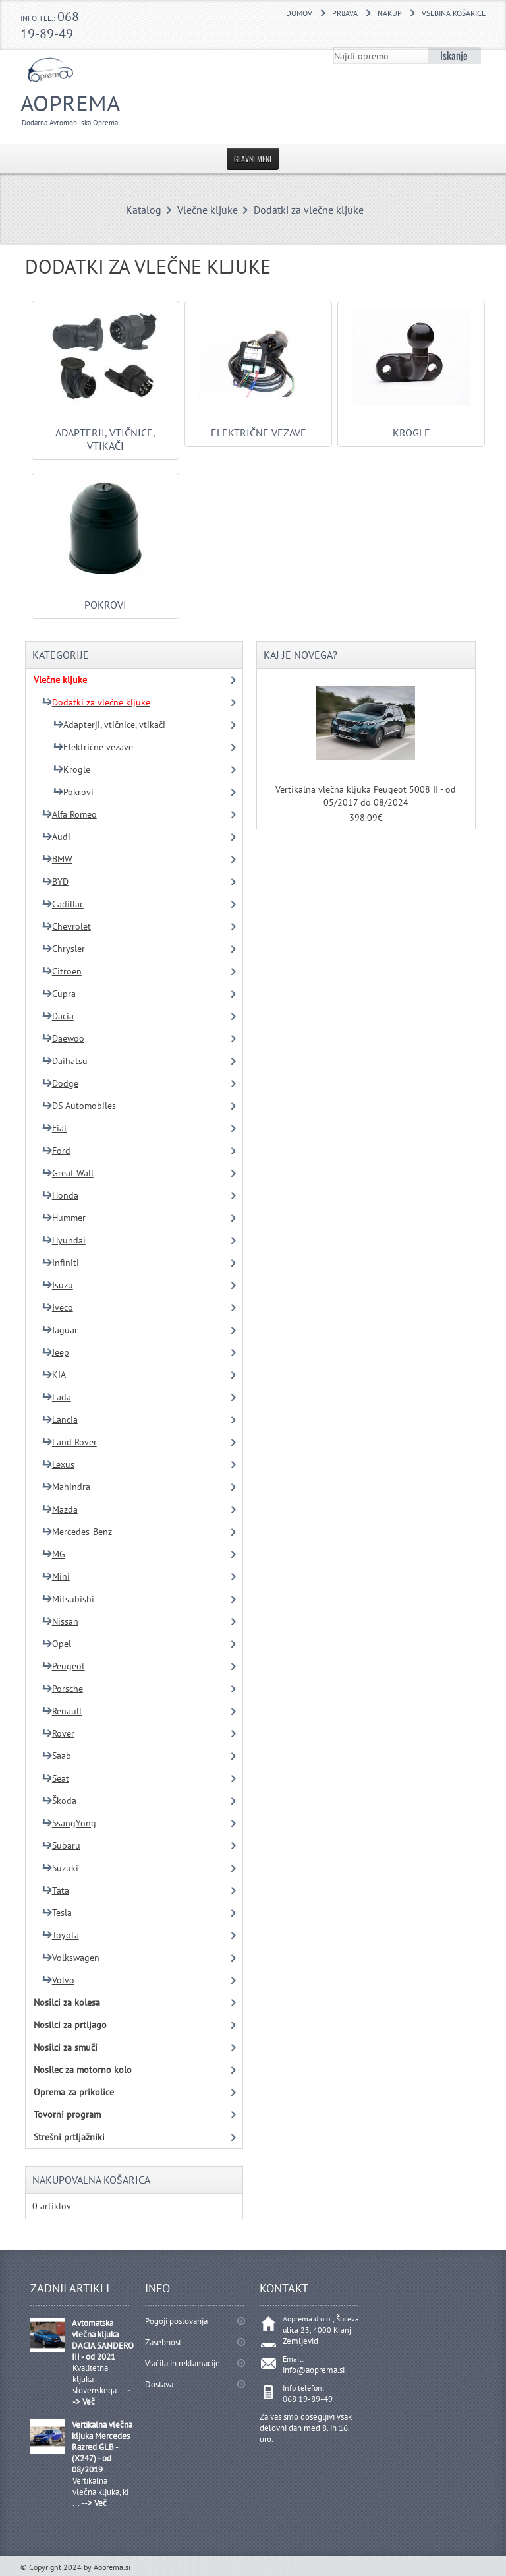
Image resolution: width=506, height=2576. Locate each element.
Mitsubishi (68, 1599)
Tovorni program (67, 2114)
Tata (55, 1890)
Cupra (59, 994)
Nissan (60, 1621)
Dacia (58, 1016)
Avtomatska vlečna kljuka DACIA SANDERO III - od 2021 (103, 2340)
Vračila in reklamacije (182, 2363)
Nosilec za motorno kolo (83, 2070)
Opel (56, 1644)
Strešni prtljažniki (69, 2137)
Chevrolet (66, 926)
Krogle (411, 426)
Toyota (60, 1935)
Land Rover (69, 1442)
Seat (55, 1778)
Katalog (143, 209)
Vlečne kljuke (207, 209)
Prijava (345, 13)
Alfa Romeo (69, 814)
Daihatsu (65, 1061)
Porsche (62, 1688)
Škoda (59, 1801)
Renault (62, 1711)
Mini (56, 1576)
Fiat (54, 1128)
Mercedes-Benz (77, 1532)
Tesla (57, 1913)
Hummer (64, 1218)
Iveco (57, 1307)
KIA (54, 1375)
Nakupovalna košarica (91, 2179)
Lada (56, 1397)
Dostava (159, 2384)
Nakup (390, 13)
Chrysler (63, 949)
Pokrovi (105, 598)
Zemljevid (300, 2341)
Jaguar (60, 1330)
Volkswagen (70, 1957)
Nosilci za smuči (66, 2047)
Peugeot (63, 1666)
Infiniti (60, 1263)
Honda (60, 1195)
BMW (57, 859)
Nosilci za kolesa (67, 2002)
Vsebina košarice (454, 13)
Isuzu (57, 1285)
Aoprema (94, 108)
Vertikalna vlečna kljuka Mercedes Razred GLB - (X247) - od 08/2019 (102, 2447)
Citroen (62, 971)
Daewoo (63, 1038)
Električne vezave (258, 426)
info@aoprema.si (314, 2370)
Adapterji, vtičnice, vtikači (105, 432)
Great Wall (68, 1173)
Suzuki (60, 1868)
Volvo (58, 1980)
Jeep (55, 1352)
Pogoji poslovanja (176, 2321)
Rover (58, 1733)
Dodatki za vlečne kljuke (309, 209)
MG (53, 1554)
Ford (56, 1150)
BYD (55, 881)
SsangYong (69, 1823)
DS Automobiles (79, 1106)
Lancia (60, 1419)
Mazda (60, 1509)
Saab (56, 1756)
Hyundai (64, 1240)
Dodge (60, 1083)
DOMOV (299, 13)
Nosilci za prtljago (70, 2025)
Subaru (61, 1845)
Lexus (58, 1464)
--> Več (94, 2503)
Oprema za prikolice (74, 2092)
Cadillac (63, 904)
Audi (56, 837)
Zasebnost (163, 2342)
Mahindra (66, 1487)
